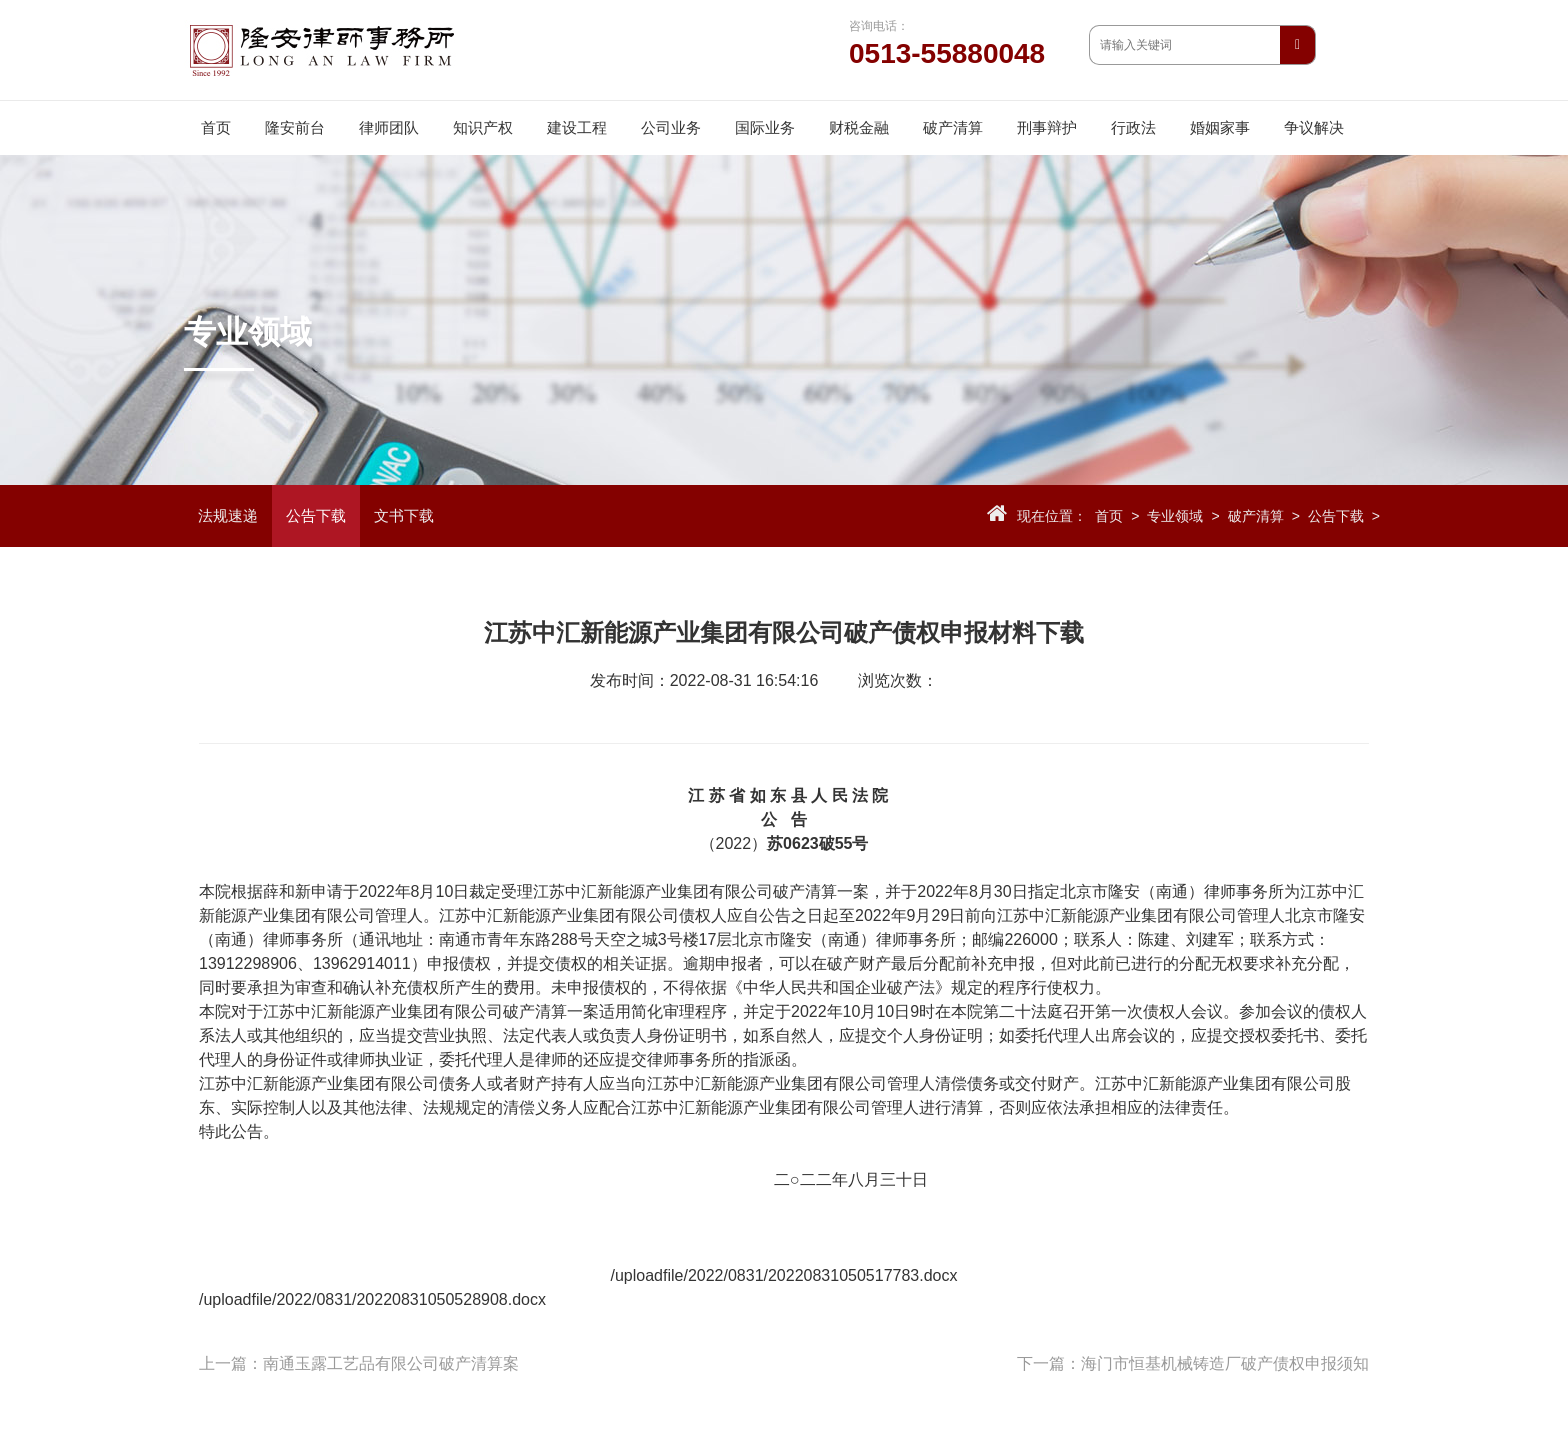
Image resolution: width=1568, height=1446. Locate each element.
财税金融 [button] (859, 127)
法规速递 (228, 515)
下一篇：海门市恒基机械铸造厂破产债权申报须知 (1193, 1363)
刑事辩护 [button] (1047, 127)
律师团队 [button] (389, 127)
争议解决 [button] (1314, 127)
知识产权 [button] (483, 127)
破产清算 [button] (953, 127)
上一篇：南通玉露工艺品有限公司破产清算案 (359, 1363)
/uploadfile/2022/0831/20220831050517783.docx (784, 1275)
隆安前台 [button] (295, 127)
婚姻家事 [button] (1220, 127)
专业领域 (1175, 516)
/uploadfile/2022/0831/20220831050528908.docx (372, 1299)
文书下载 (404, 515)
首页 (216, 127)
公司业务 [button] (671, 127)
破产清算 (1256, 516)
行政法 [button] (1133, 127)
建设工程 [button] (577, 127)
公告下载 (316, 515)
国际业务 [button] (765, 127)
